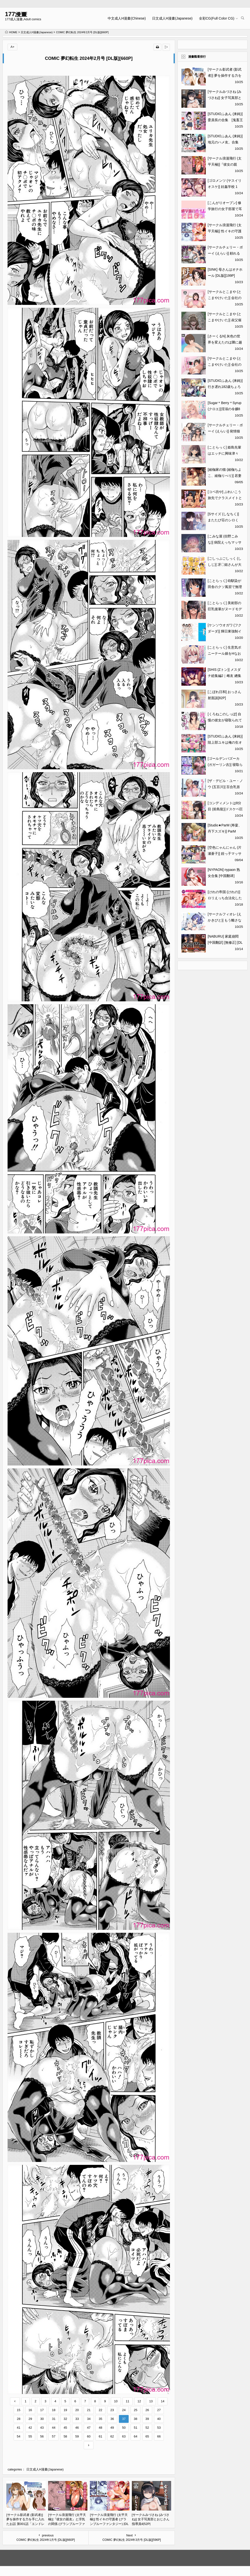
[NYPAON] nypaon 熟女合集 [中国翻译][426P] (224, 876)
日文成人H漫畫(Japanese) (172, 18)
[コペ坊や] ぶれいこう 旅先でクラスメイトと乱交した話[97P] (225, 498)
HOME (11, 32)
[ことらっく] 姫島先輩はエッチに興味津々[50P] (224, 453)
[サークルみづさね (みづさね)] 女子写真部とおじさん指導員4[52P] (151, 2519)
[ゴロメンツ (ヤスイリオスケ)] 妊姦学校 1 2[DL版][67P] (224, 187)
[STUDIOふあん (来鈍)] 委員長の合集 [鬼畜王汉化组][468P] (225, 120)
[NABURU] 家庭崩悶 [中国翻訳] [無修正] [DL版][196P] (225, 942)
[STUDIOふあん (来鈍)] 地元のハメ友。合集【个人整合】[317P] (225, 142)
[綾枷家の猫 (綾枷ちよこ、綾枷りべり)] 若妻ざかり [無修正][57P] (224, 476)
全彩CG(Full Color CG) (216, 18)
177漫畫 (16, 14)
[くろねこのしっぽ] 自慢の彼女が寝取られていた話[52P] (225, 720)
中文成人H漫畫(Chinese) (127, 18)
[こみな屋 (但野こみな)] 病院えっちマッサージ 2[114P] (224, 542)
